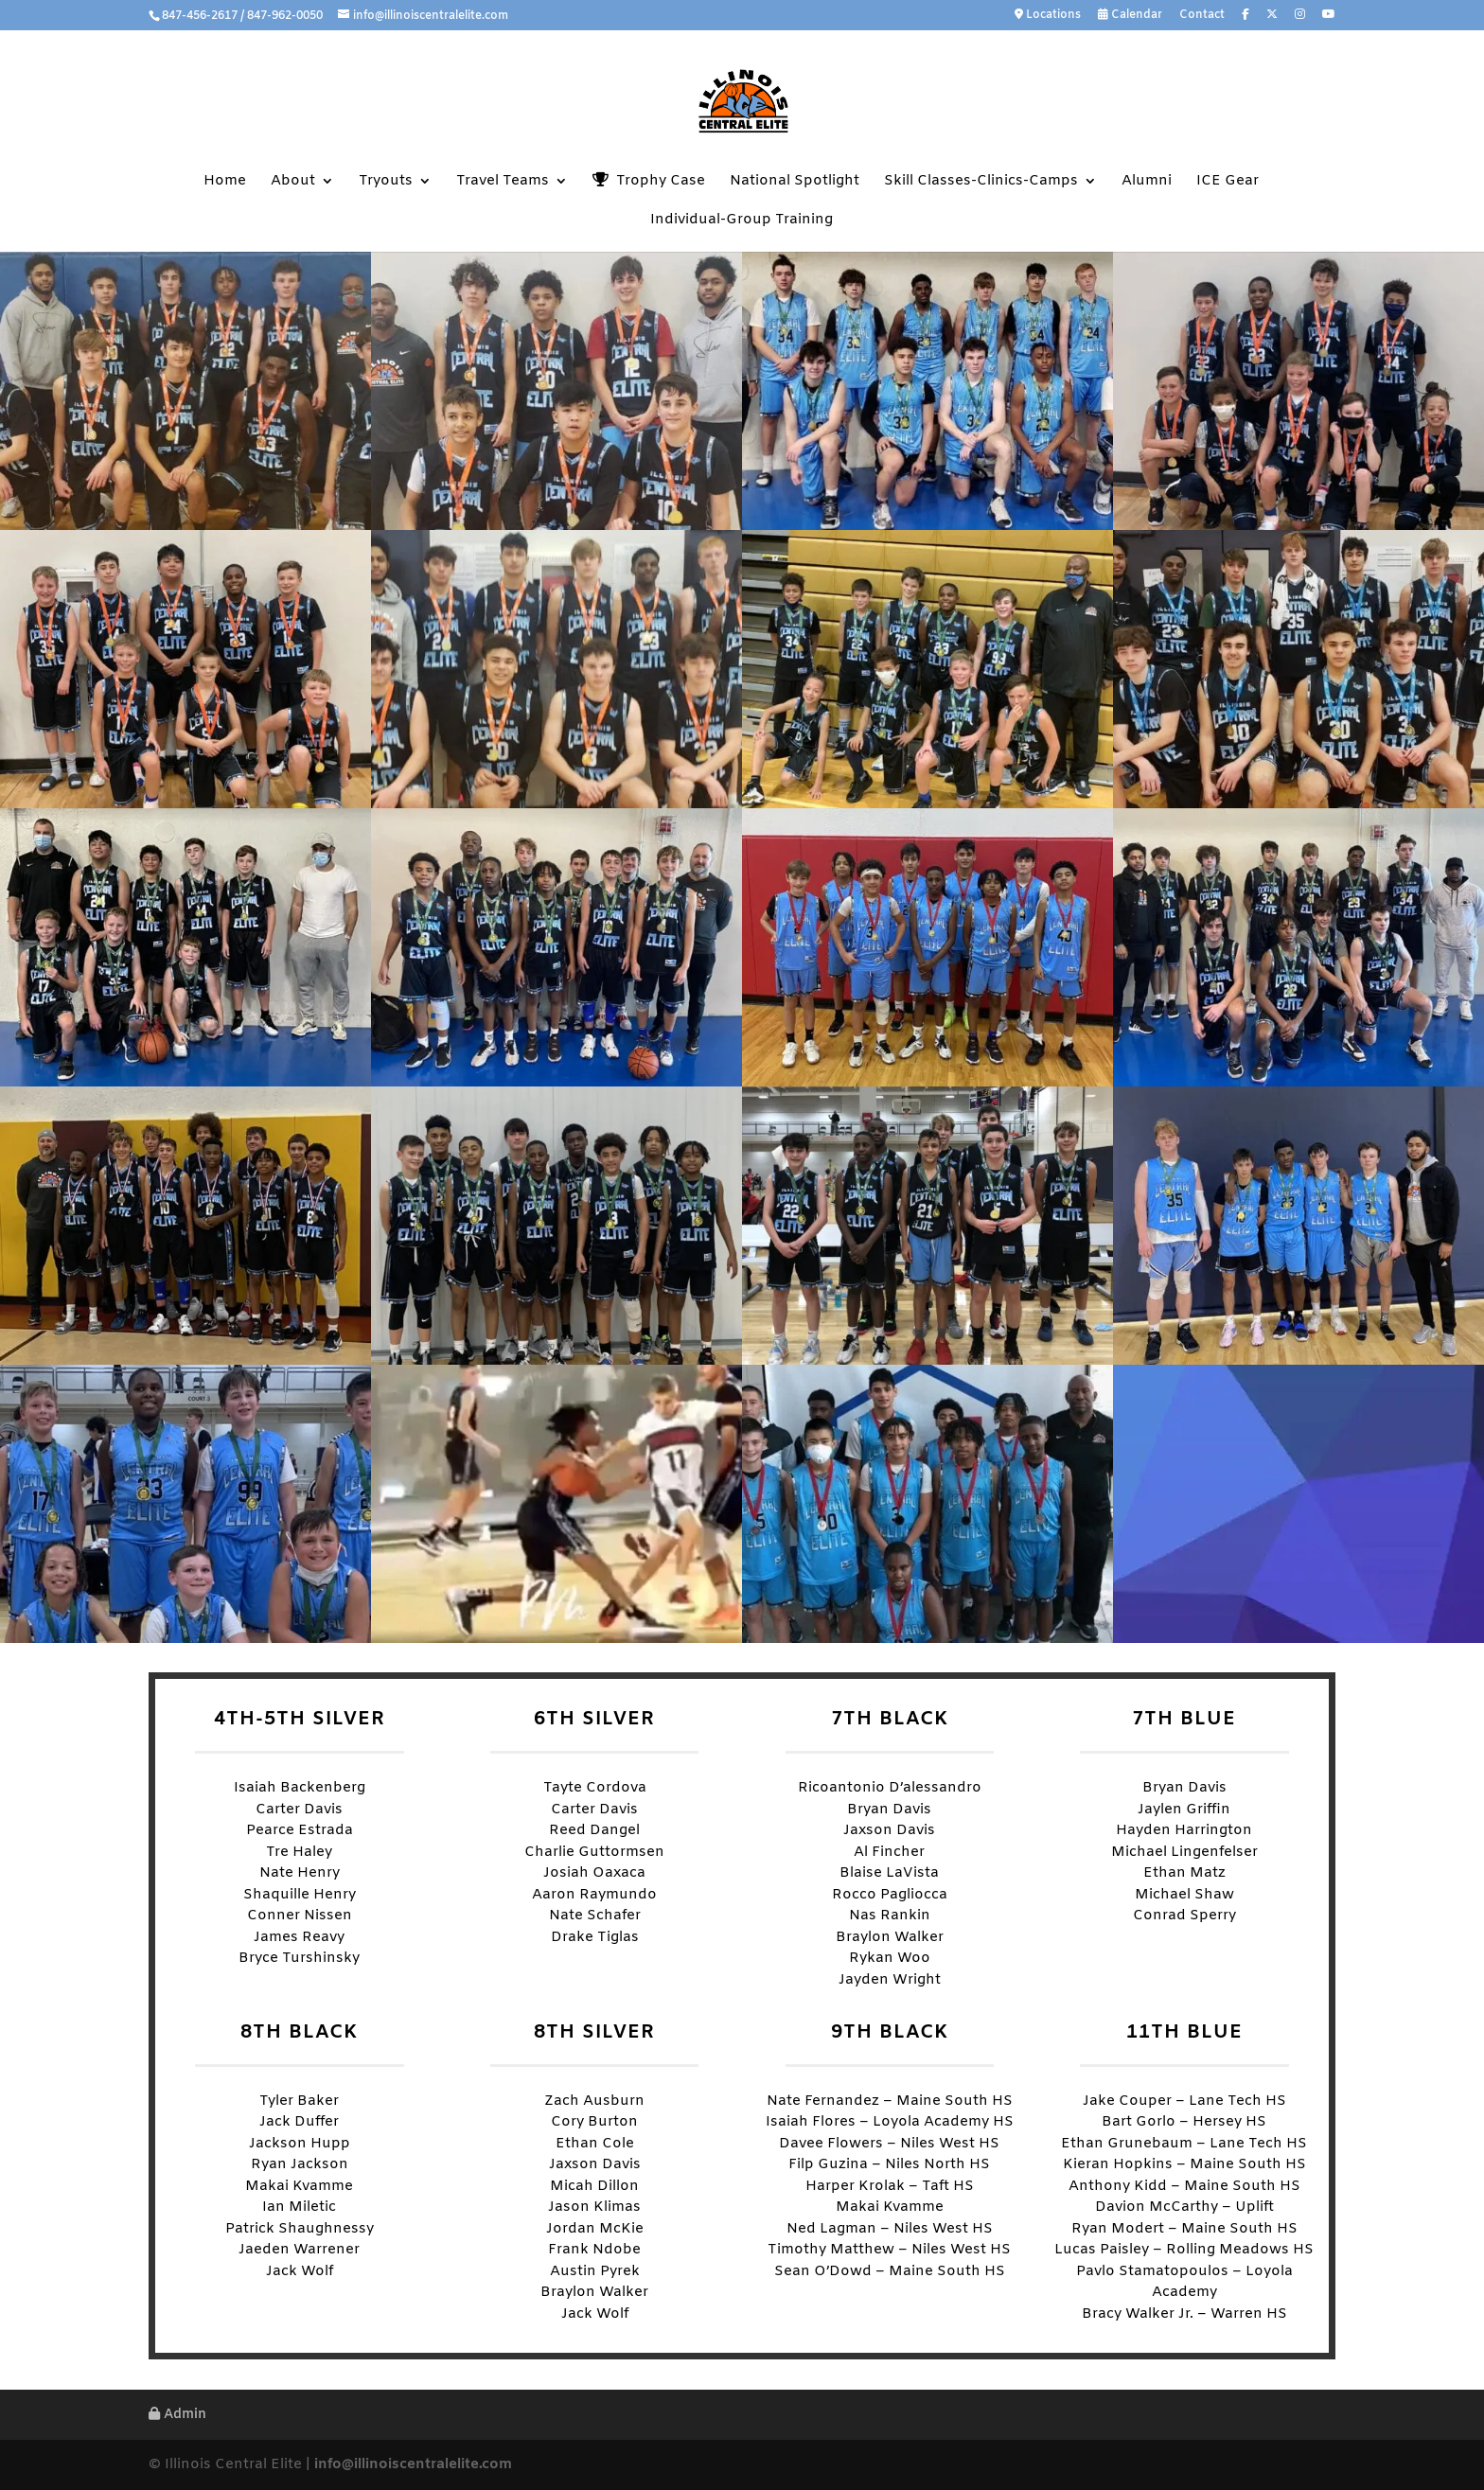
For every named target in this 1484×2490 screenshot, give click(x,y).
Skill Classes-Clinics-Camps (981, 182)
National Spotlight (794, 182)
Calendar (1130, 16)
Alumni (1147, 182)
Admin (177, 2415)
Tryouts (386, 182)
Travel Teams (502, 182)
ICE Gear (1227, 182)
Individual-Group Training (741, 221)
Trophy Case (648, 181)
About (293, 182)
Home (224, 182)
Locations (1048, 16)
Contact (1202, 16)
